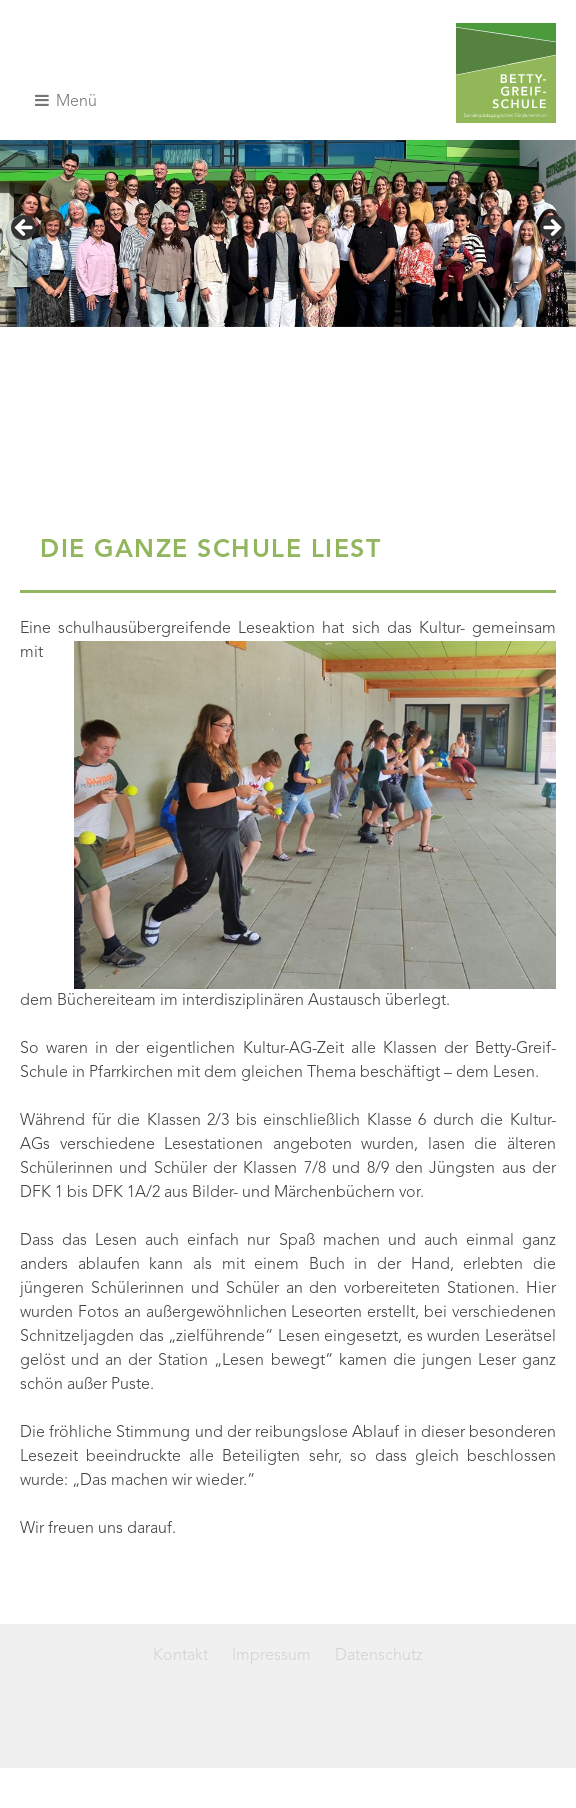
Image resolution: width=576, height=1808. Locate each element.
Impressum (271, 1656)
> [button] (551, 229)
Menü (66, 101)
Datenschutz (379, 1656)
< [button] (25, 229)
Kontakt (180, 1656)
